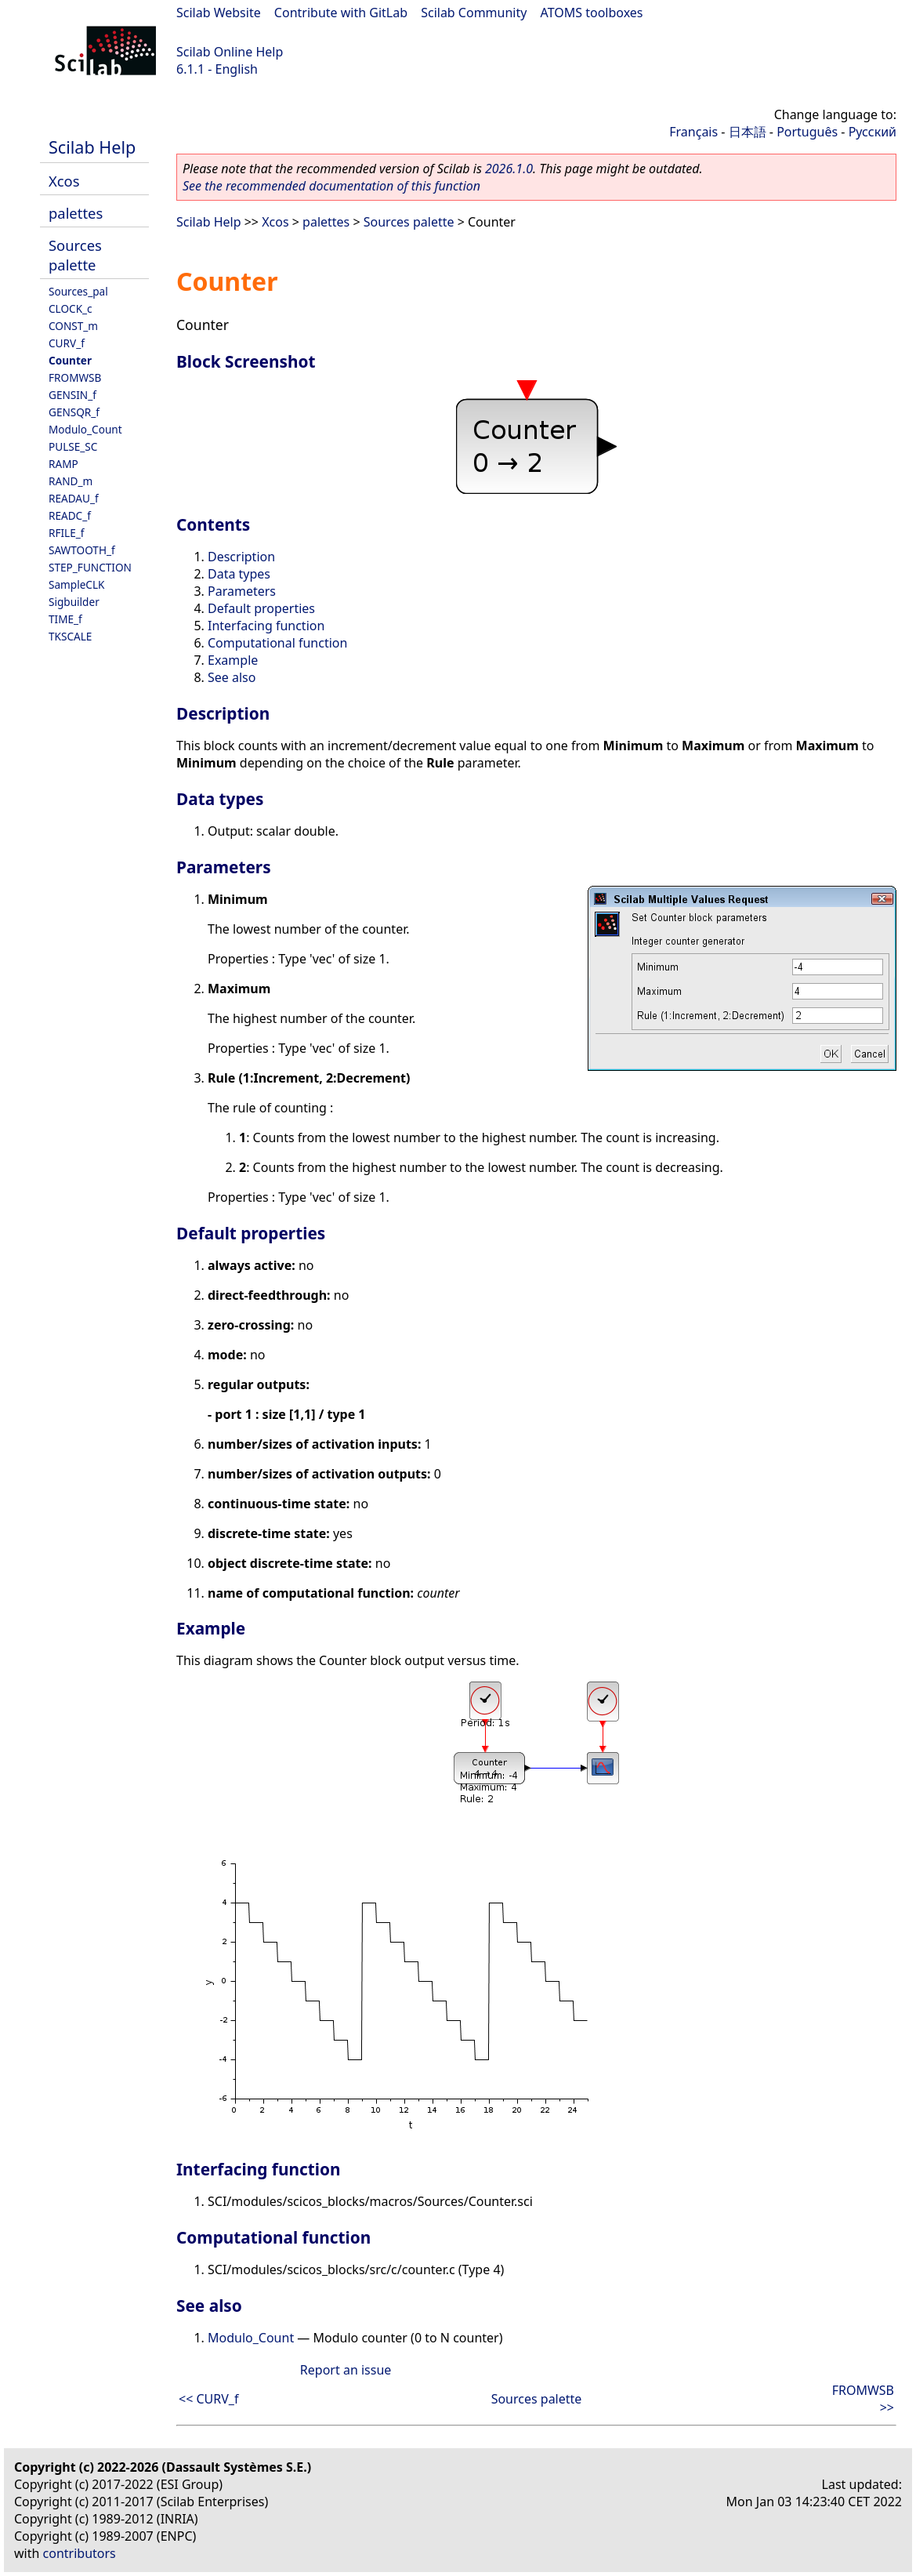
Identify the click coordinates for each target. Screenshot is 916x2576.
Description (241, 556)
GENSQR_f (74, 412)
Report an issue (345, 2369)
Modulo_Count (85, 429)
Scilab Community (474, 12)
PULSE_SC (73, 446)
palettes (76, 213)
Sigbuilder (74, 601)
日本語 (747, 131)
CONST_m (73, 325)
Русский (872, 131)
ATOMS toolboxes (592, 12)
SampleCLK (76, 584)
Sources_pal (78, 291)
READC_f (70, 515)
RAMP (63, 463)
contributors (79, 2553)
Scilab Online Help (229, 51)
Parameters (242, 591)
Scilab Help (92, 147)
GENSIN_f (72, 394)
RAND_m (70, 480)
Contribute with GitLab (340, 12)
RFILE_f (67, 532)
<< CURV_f (208, 2398)
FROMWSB (75, 377)
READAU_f (74, 498)
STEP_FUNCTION (90, 567)
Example (233, 660)
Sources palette (75, 254)
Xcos (64, 180)
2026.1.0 (509, 168)
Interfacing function (266, 625)
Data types (239, 573)
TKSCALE (70, 636)
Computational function (277, 642)
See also (231, 677)
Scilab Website (218, 12)
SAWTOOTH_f (82, 549)
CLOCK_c (70, 308)
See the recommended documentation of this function (331, 185)
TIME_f (65, 618)
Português (807, 131)
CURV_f (67, 343)
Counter (70, 360)
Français (693, 131)
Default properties (261, 608)
